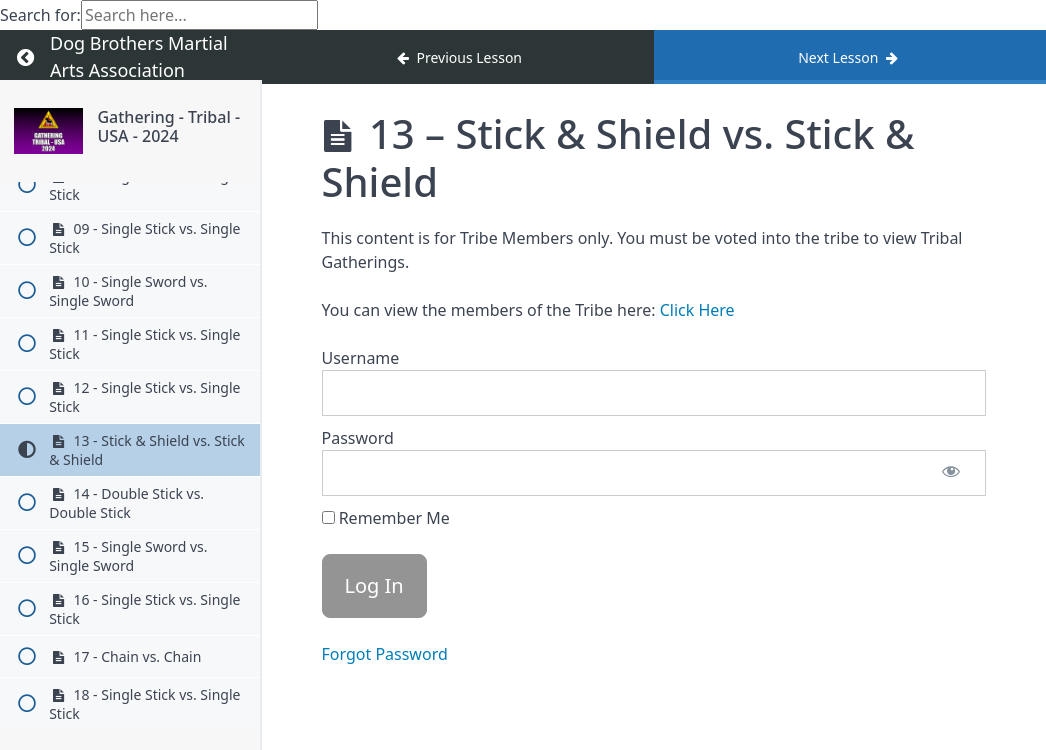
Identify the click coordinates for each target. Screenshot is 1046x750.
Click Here (697, 310)
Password (358, 438)
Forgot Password (385, 654)
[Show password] (951, 473)
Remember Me (386, 518)
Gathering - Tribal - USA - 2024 (168, 126)
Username (361, 358)
